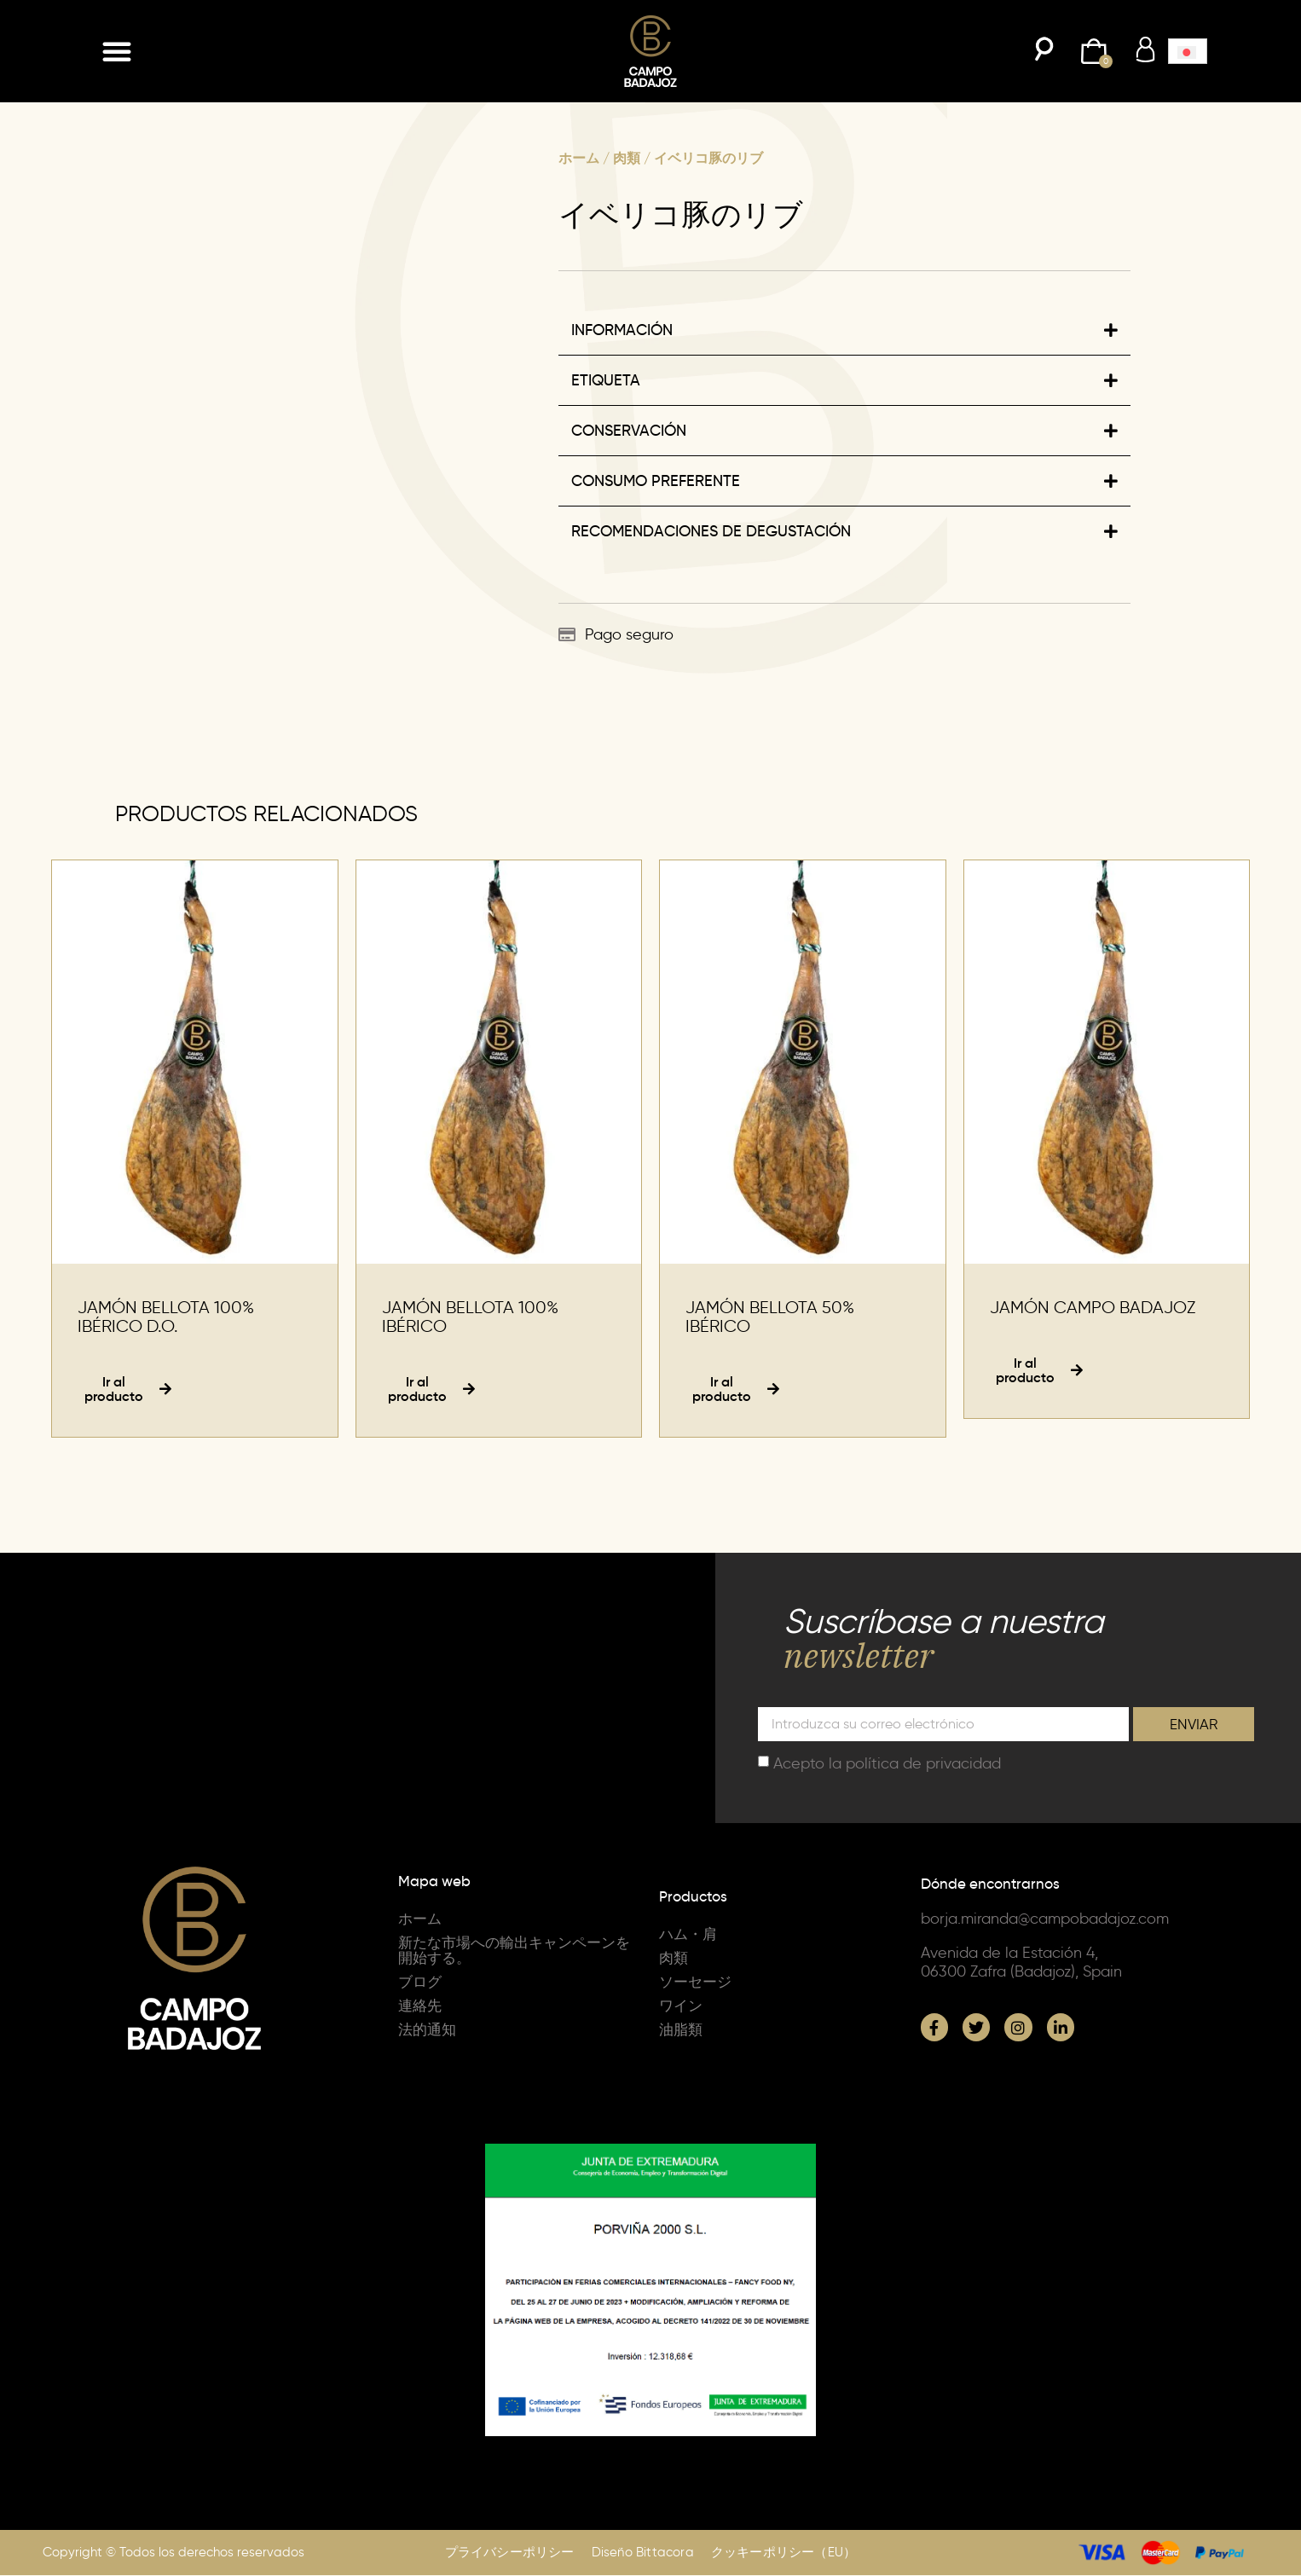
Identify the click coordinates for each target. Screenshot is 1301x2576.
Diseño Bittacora (643, 2554)
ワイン (682, 2007)
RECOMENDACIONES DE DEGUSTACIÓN (711, 531)
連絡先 (421, 2007)
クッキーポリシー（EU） (783, 2554)
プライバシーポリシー (510, 2554)
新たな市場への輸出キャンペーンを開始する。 (513, 1952)
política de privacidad (923, 1765)
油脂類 (682, 2031)
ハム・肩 (689, 1935)
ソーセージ (697, 1983)
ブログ (421, 1983)
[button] (117, 51)
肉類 (626, 157)
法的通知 (429, 2031)
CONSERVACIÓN (628, 430)
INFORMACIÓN (622, 330)
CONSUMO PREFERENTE (655, 481)
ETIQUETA (605, 380)
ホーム (578, 157)
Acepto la (887, 1765)
